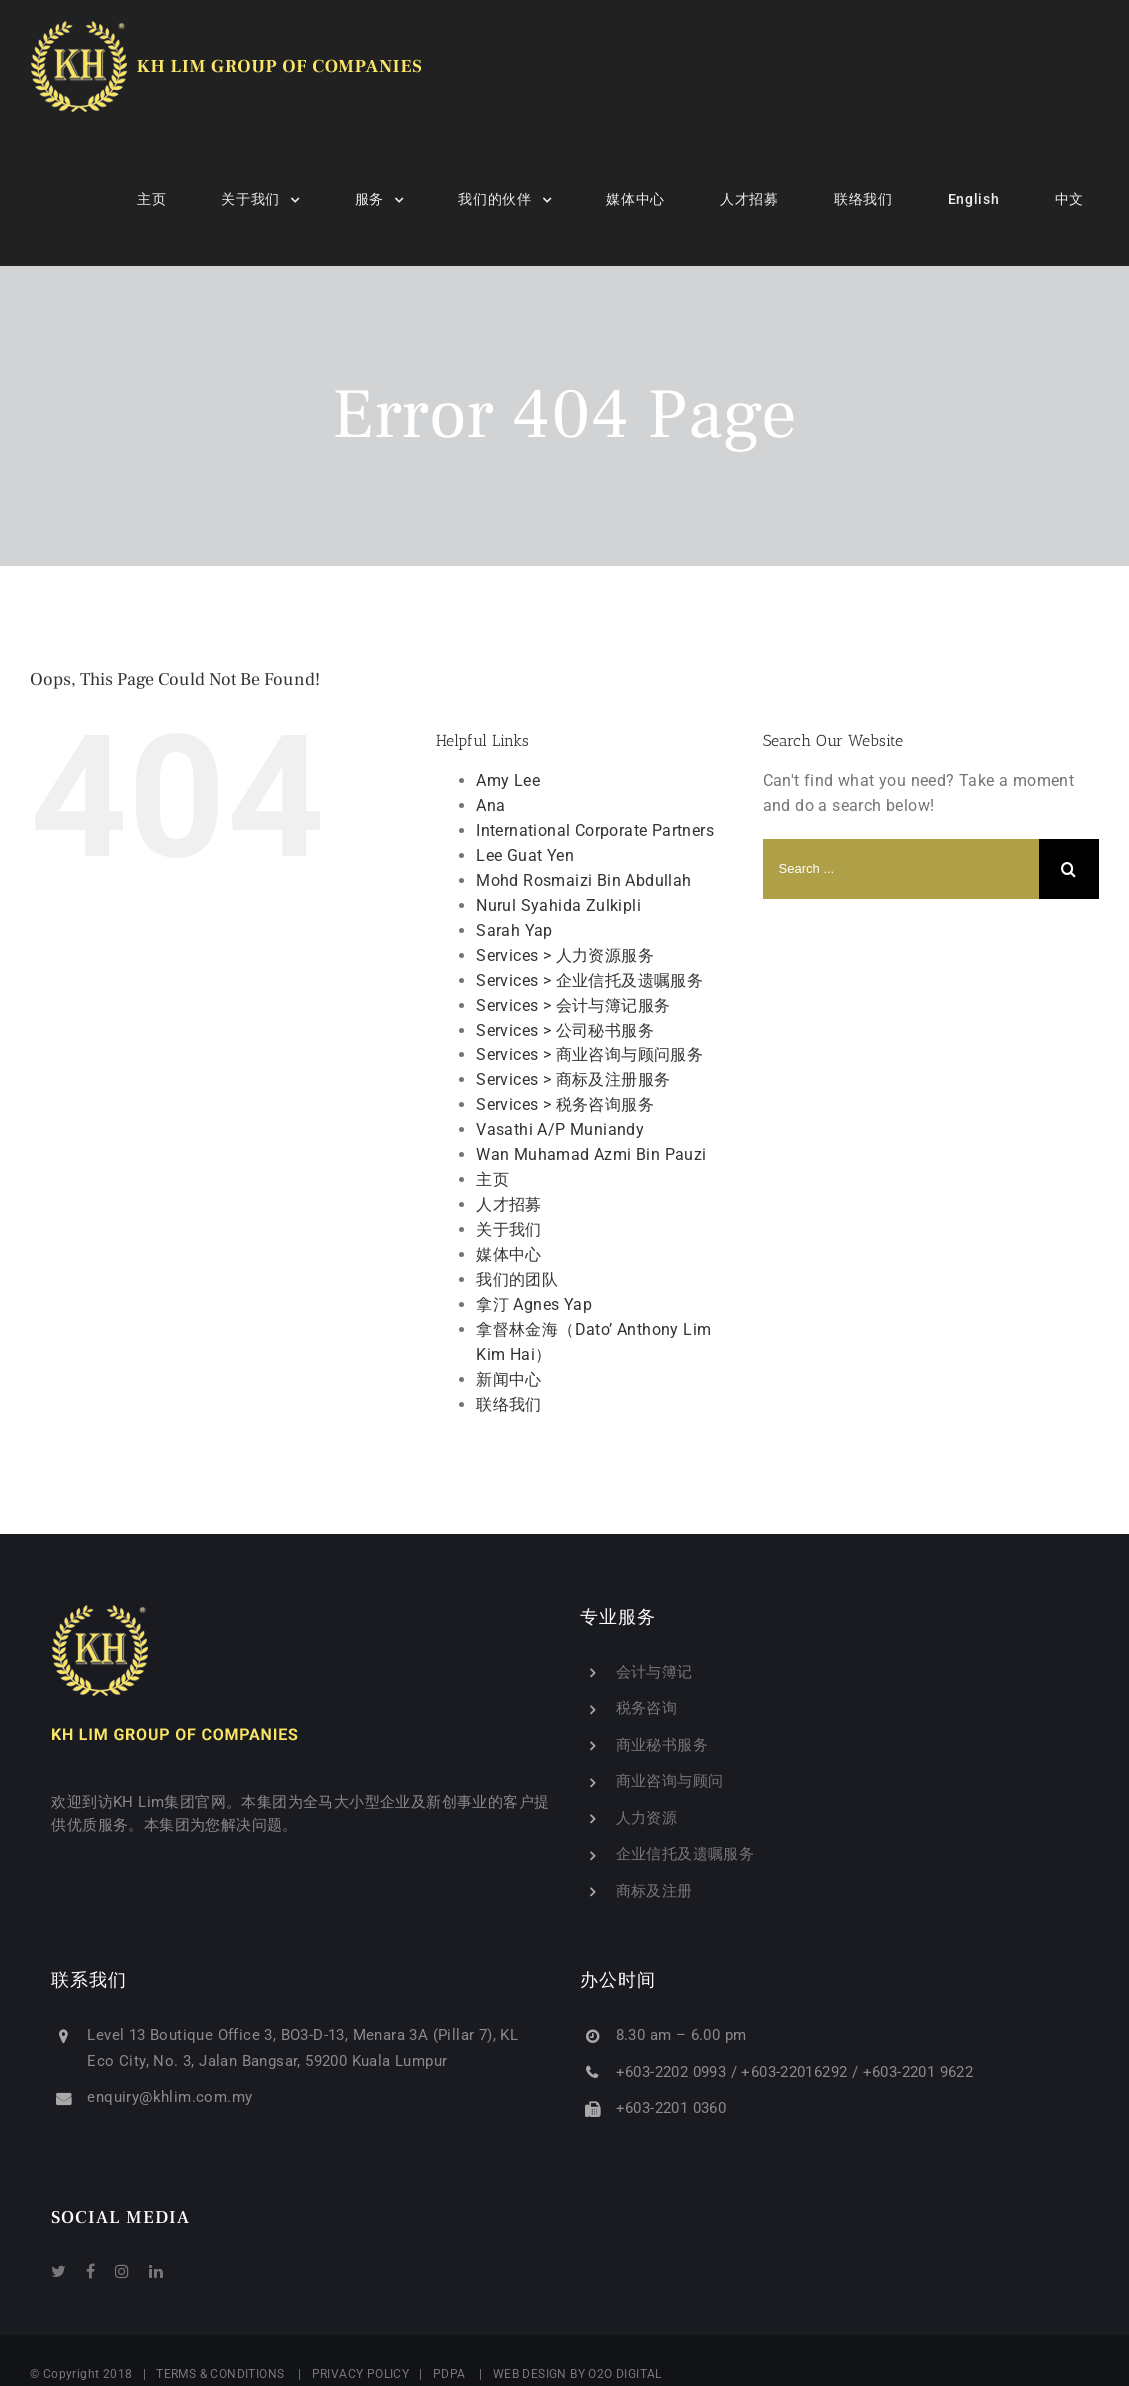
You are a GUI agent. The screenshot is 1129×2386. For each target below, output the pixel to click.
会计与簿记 (654, 1672)
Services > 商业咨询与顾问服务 (589, 1054)
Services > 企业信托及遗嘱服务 (589, 980)
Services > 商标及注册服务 (573, 1079)
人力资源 (647, 1818)
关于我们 (509, 1229)
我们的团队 (517, 1279)
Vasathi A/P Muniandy (560, 1129)
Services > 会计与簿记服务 (573, 1005)
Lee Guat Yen (525, 855)
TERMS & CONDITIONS (220, 2374)
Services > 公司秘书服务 (565, 1030)
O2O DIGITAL (627, 2374)
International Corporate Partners (595, 830)
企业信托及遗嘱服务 (685, 1854)
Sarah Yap (514, 930)
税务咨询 (647, 1708)
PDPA (449, 2374)
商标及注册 (654, 1891)
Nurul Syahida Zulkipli (558, 905)
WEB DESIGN (530, 2374)
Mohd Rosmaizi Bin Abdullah (583, 880)
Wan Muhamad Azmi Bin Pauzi (591, 1154)
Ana (490, 805)
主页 (492, 1179)
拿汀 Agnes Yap (534, 1304)
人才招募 (509, 1204)
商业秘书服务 (662, 1745)
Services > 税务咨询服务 (565, 1104)
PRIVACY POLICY (361, 2374)
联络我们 (509, 1404)
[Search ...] (901, 869)
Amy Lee (508, 780)
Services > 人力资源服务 (565, 955)
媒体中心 (509, 1254)
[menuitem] (164, 199)
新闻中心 (509, 1379)
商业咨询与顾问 (670, 1781)
